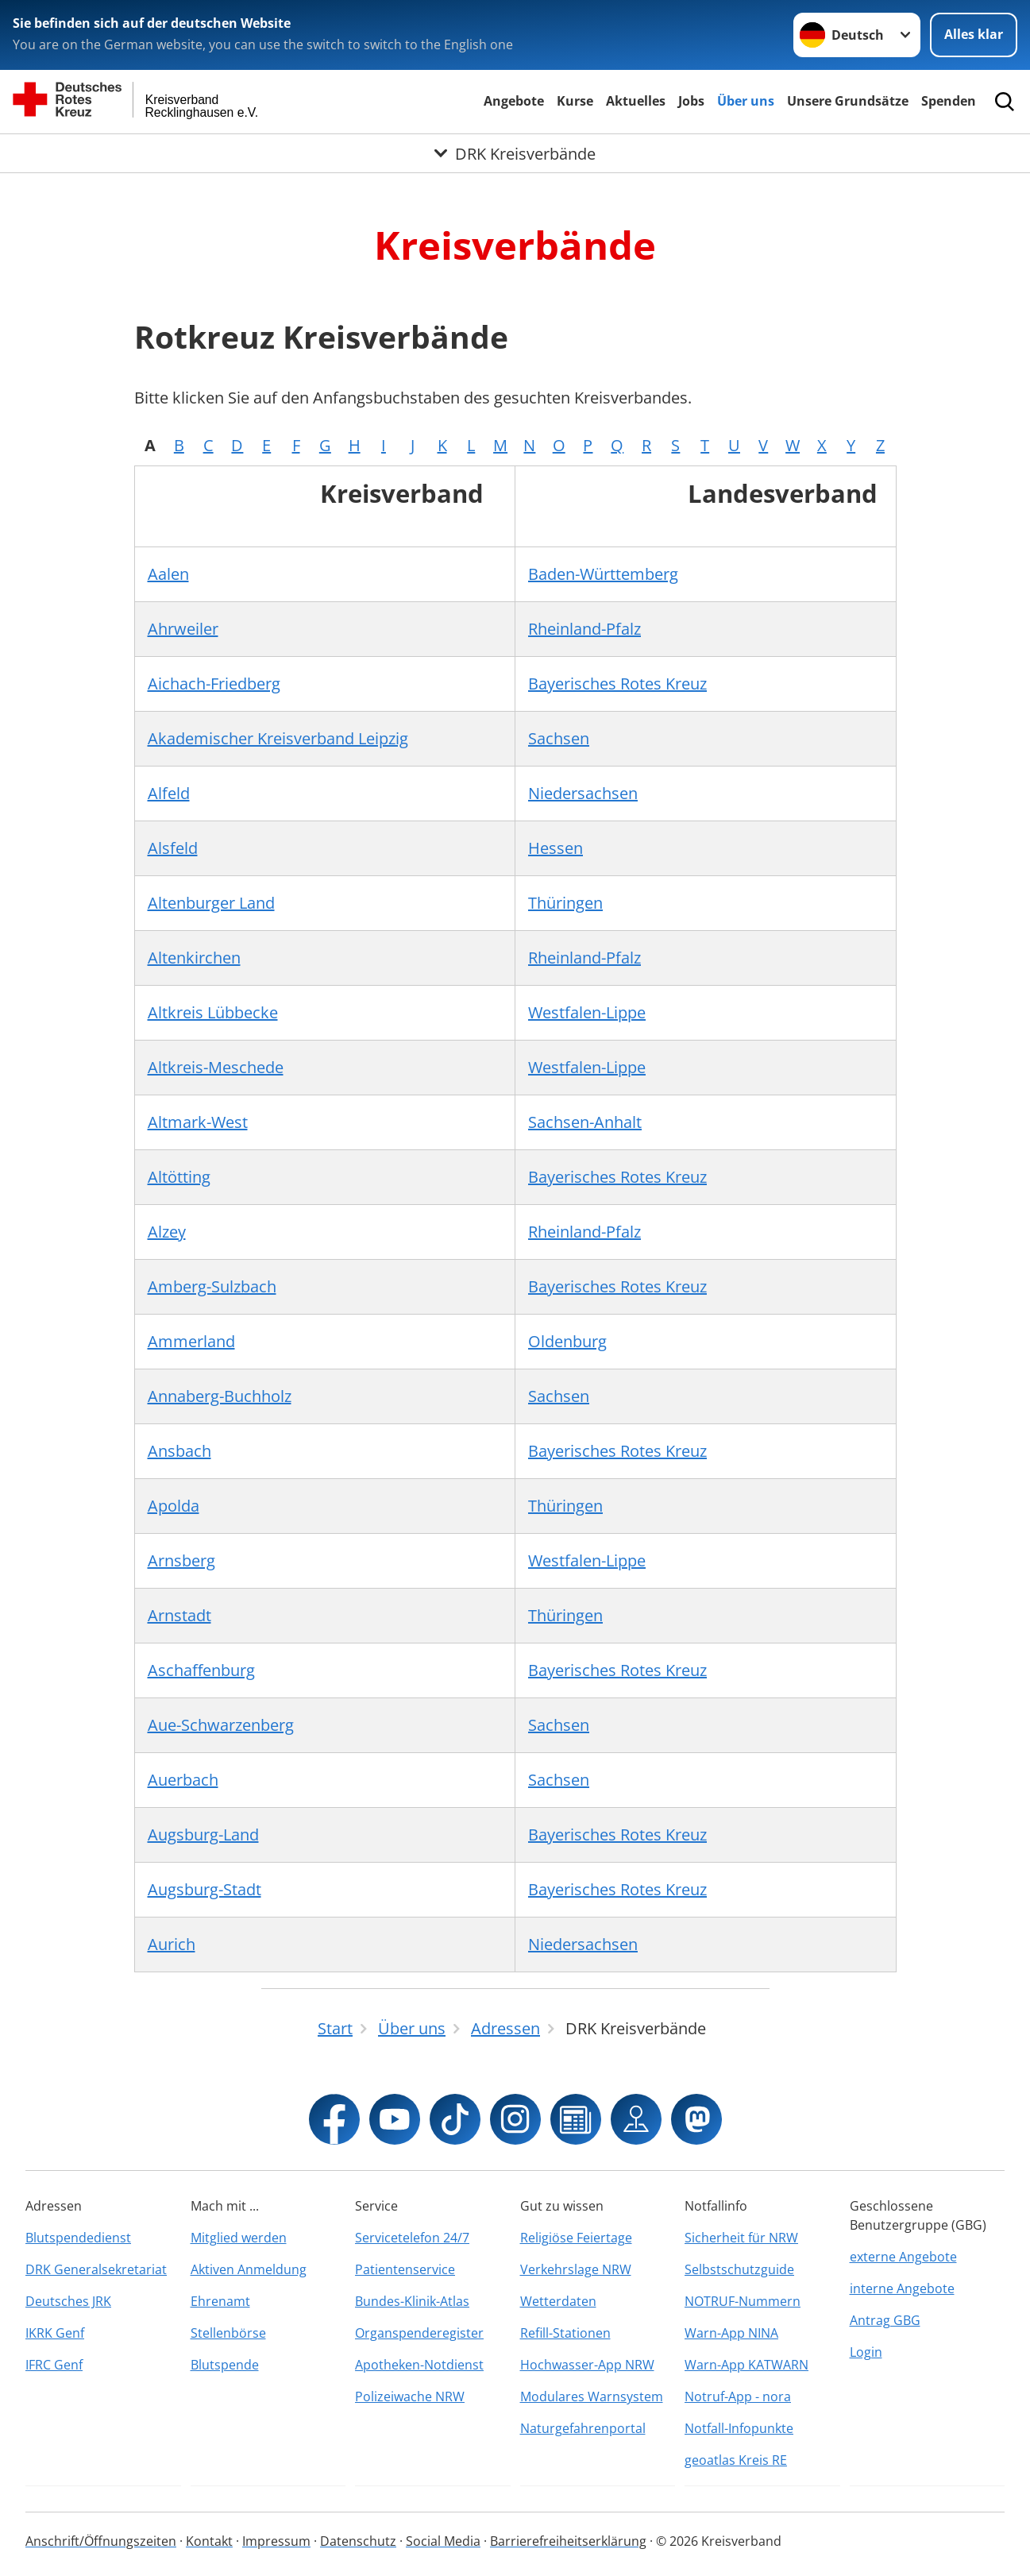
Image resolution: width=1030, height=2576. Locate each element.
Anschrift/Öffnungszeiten (100, 2541)
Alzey (167, 1231)
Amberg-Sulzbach (212, 1286)
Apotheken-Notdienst (419, 2364)
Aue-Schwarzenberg (221, 1725)
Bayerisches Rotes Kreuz (617, 683)
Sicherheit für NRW (741, 2237)
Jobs (691, 101)
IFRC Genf (54, 2364)
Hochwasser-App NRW (587, 2364)
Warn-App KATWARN (746, 2364)
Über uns (745, 101)
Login (866, 2352)
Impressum (276, 2541)
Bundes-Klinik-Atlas (412, 2301)
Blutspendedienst (78, 2237)
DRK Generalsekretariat (96, 2269)
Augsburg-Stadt (204, 1889)
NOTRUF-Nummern (742, 2301)
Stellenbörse (228, 2333)
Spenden (948, 101)
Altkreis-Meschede (216, 1067)
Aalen (168, 574)
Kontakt (209, 2541)
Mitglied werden (239, 2237)
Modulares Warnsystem (591, 2396)
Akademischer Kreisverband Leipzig (278, 738)
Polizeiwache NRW (410, 2396)
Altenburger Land (211, 902)
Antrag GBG (885, 2320)
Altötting (179, 1177)
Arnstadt (179, 1615)
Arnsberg (181, 1560)
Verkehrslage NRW (575, 2269)
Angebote (514, 101)
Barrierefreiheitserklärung (568, 2541)
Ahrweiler (183, 628)
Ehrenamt (220, 2301)
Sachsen (558, 738)
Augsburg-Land (203, 1834)
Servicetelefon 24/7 (412, 2237)
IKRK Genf (54, 2333)
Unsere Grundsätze (847, 101)
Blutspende (225, 2364)
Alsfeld (173, 848)
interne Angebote (902, 2288)
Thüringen (565, 902)
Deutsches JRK (68, 2301)
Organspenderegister (419, 2333)
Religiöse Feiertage (576, 2237)
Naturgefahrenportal (583, 2428)
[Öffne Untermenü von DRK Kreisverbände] (515, 153)
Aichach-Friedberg (214, 683)
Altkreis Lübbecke (213, 1012)
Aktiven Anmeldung (249, 2269)
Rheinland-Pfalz (584, 628)
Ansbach (179, 1451)
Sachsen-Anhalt (585, 1122)
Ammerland (191, 1341)
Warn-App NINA (731, 2333)
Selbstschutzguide (739, 2269)
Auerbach (183, 1779)
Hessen (555, 848)
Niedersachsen (583, 793)
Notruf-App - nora (738, 2396)
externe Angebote (903, 2256)
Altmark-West (198, 1122)
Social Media (443, 2541)
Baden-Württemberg (603, 574)
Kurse (575, 101)
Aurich (171, 1944)
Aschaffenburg (201, 1670)
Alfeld (169, 793)
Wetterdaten (558, 2301)
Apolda (173, 1505)
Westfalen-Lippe (587, 1012)
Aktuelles (635, 101)
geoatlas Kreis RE (736, 2460)
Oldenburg (567, 1341)
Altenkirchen (194, 957)
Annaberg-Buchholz (219, 1396)
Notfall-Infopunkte (739, 2428)
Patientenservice (405, 2269)
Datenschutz (358, 2541)
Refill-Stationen (565, 2333)
